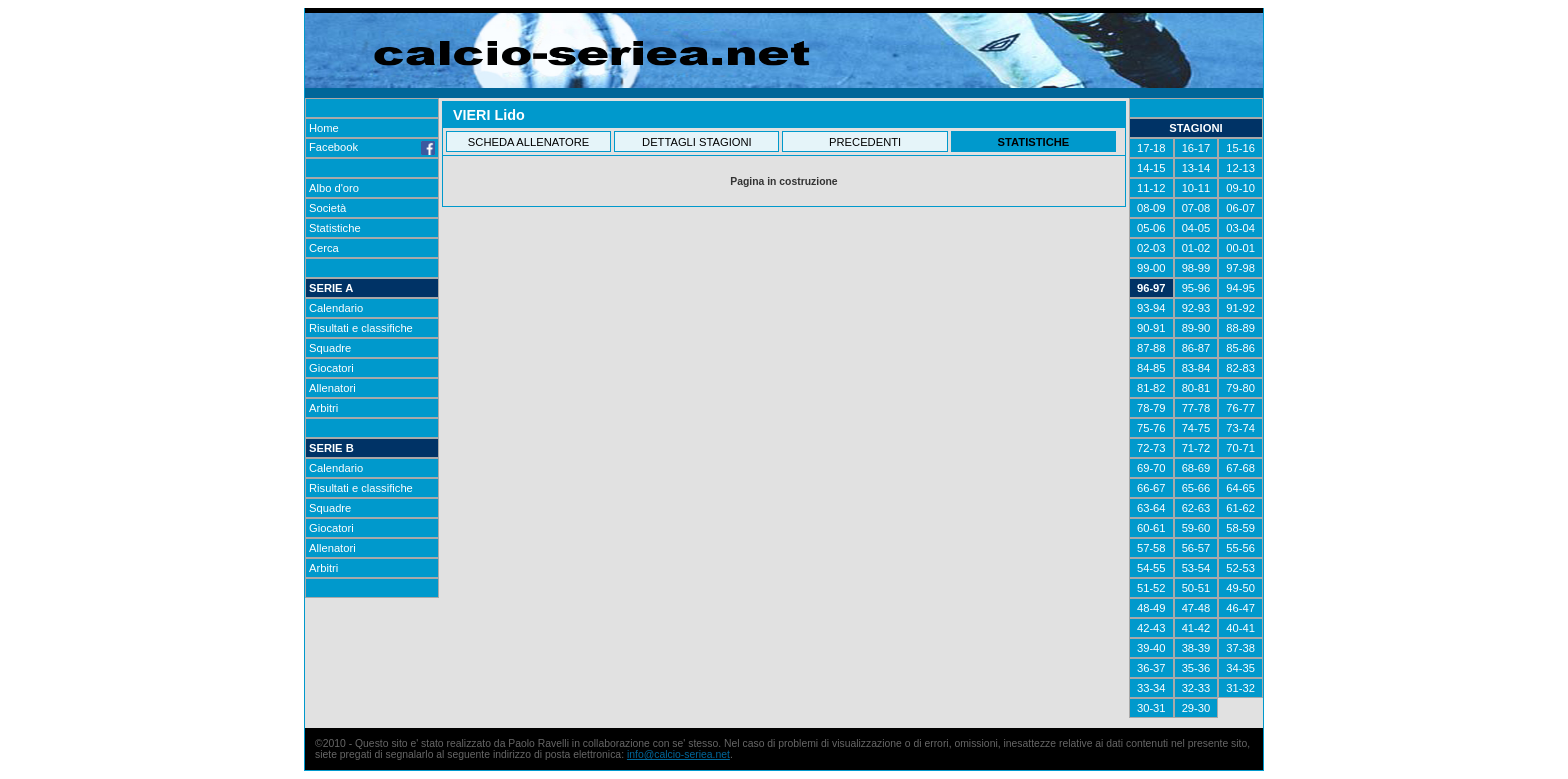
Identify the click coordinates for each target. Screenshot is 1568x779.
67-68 (1240, 468)
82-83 (1240, 368)
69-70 (1151, 468)
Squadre (330, 348)
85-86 (1240, 348)
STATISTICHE (1034, 142)
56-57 (1196, 548)
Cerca (324, 248)
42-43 (1151, 628)
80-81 (1196, 388)
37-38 (1240, 648)
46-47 (1240, 608)
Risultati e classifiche (361, 328)
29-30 (1196, 708)
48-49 (1151, 608)
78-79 (1151, 408)
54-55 (1151, 568)
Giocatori (331, 368)
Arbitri (323, 408)
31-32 (1240, 688)
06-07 (1240, 208)
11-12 (1151, 188)
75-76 (1151, 428)
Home (324, 128)
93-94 (1151, 308)
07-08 (1196, 208)
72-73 (1151, 448)
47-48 (1196, 608)
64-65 (1240, 488)
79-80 (1240, 388)
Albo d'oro (334, 188)
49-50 (1240, 588)
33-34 (1151, 688)
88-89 (1240, 328)
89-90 (1196, 328)
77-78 (1196, 408)
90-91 (1151, 328)
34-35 (1240, 668)
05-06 (1151, 228)
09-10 (1240, 188)
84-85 (1151, 368)
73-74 (1240, 428)
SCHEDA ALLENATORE (528, 142)
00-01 (1240, 248)
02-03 (1151, 248)
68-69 (1196, 468)
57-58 (1151, 548)
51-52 (1151, 588)
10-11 (1196, 188)
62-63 (1196, 508)
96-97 (1151, 288)
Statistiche (335, 228)
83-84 (1196, 368)
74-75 (1196, 428)
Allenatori (332, 388)
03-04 (1240, 228)
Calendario (336, 308)
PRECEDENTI (865, 142)
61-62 (1240, 508)
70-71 (1240, 448)
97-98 (1240, 268)
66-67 (1151, 488)
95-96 (1196, 288)
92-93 (1196, 308)
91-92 (1240, 308)
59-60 (1196, 528)
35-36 (1196, 668)
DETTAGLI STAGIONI (697, 142)
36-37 (1151, 668)
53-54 (1196, 568)
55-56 (1240, 548)
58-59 (1240, 528)
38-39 (1196, 648)
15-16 (1240, 148)
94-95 (1240, 288)
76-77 (1240, 408)
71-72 (1196, 448)
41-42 (1196, 628)
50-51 (1196, 588)
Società (327, 208)
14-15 (1151, 168)
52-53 (1240, 568)
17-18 (1151, 148)
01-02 (1196, 248)
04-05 (1196, 228)
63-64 (1151, 508)
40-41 (1240, 628)
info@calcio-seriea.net (678, 754)
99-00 (1151, 268)
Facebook (372, 147)
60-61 (1151, 528)
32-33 (1196, 688)
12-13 (1240, 168)
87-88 (1151, 348)
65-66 (1196, 488)
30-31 (1151, 708)
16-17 (1196, 148)
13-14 (1196, 168)
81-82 (1151, 388)
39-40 (1151, 648)
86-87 (1196, 348)
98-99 (1196, 268)
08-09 (1151, 208)
